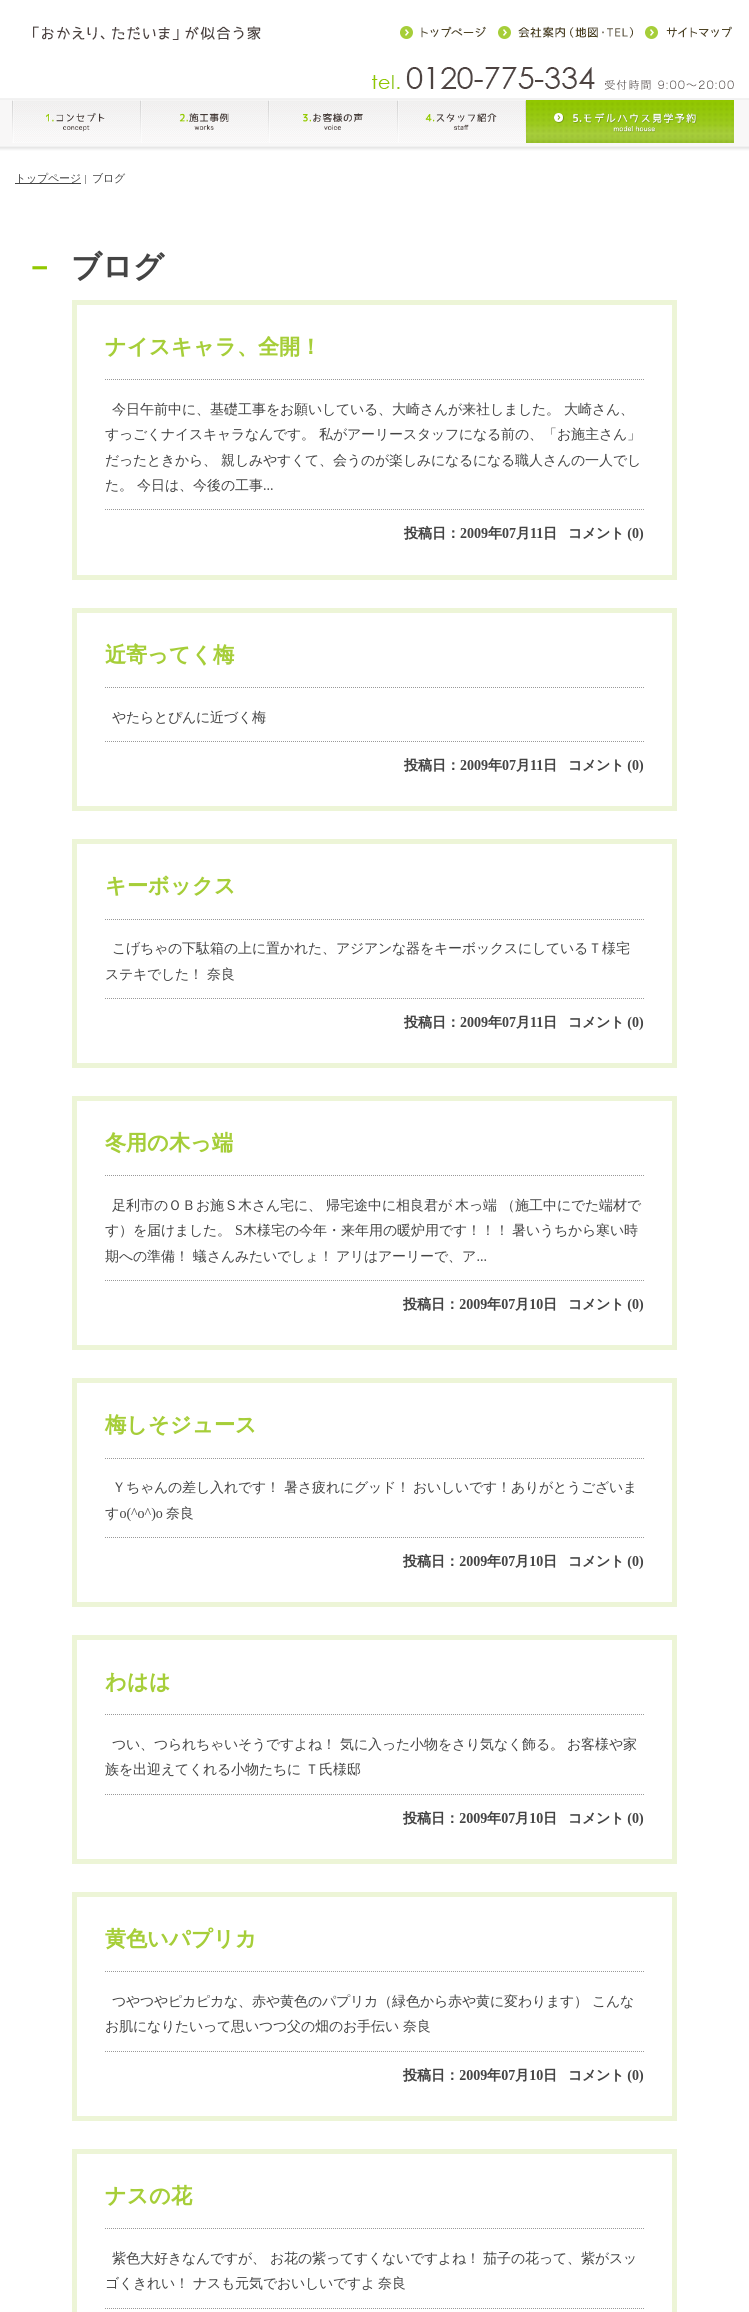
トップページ (48, 189)
